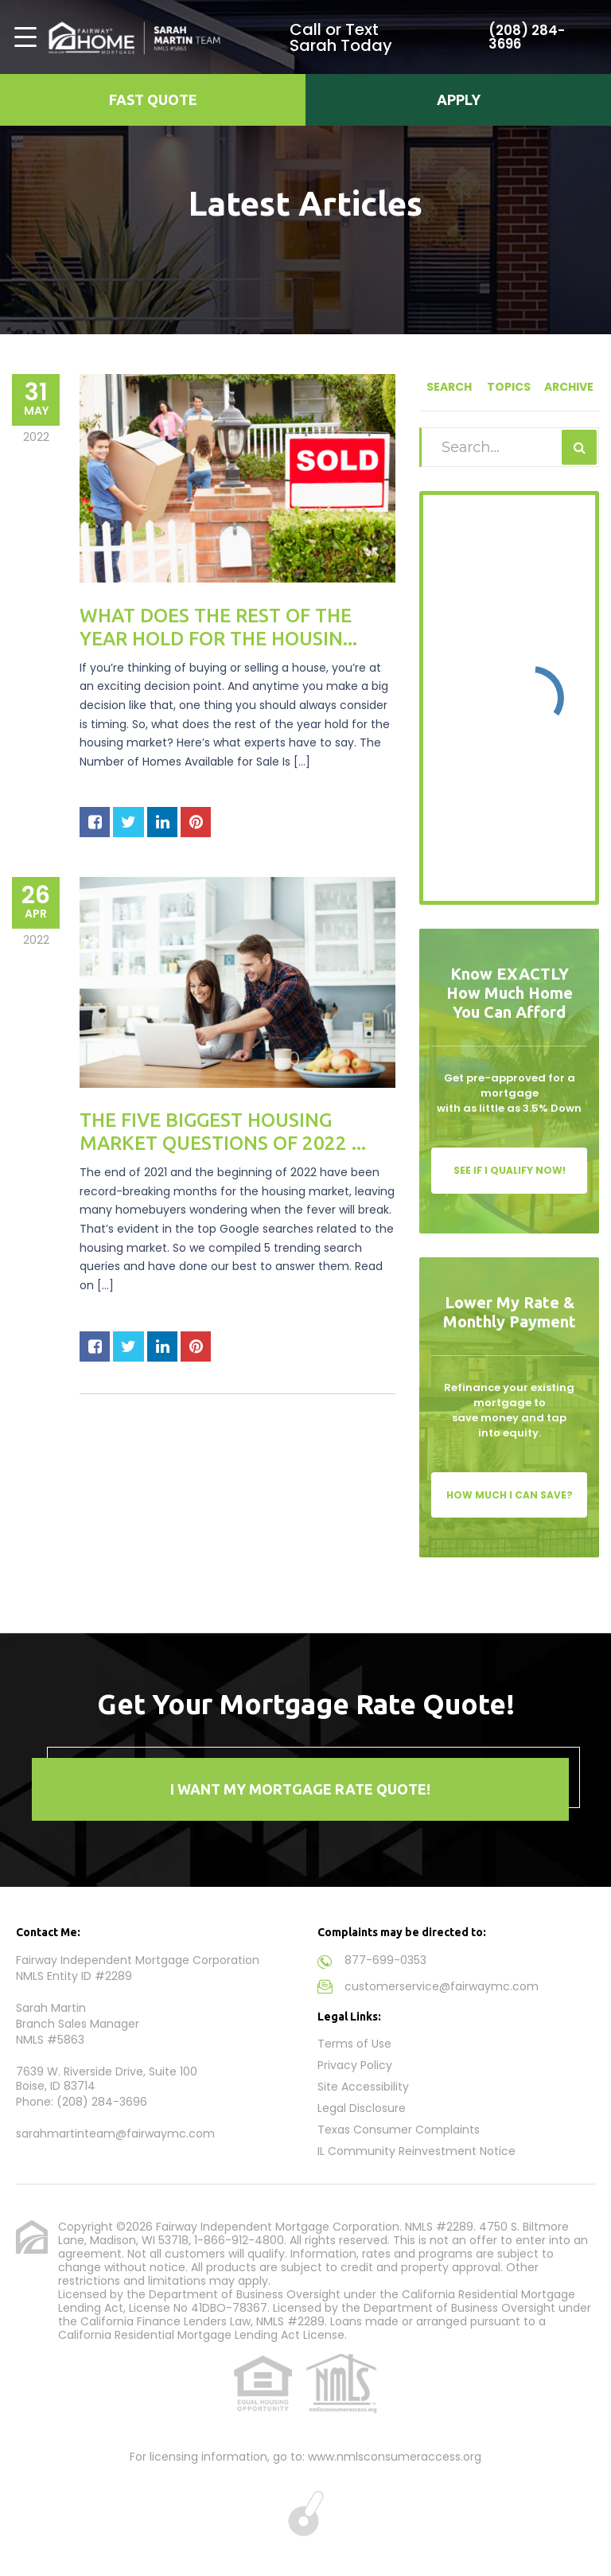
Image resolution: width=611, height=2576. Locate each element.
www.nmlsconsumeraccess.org (394, 2457)
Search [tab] (449, 387)
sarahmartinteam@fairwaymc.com (115, 2133)
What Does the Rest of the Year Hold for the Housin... (218, 627)
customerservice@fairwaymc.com (441, 1986)
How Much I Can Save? (509, 1495)
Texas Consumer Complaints (398, 2130)
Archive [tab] (568, 387)
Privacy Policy (354, 2065)
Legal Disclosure (361, 2108)
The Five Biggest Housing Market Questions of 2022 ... (223, 1131)
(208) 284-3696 (521, 37)
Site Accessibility (363, 2087)
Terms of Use (354, 2044)
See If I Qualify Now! (509, 1170)
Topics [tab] (509, 387)
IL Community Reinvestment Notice (416, 2151)
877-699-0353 (385, 1960)
